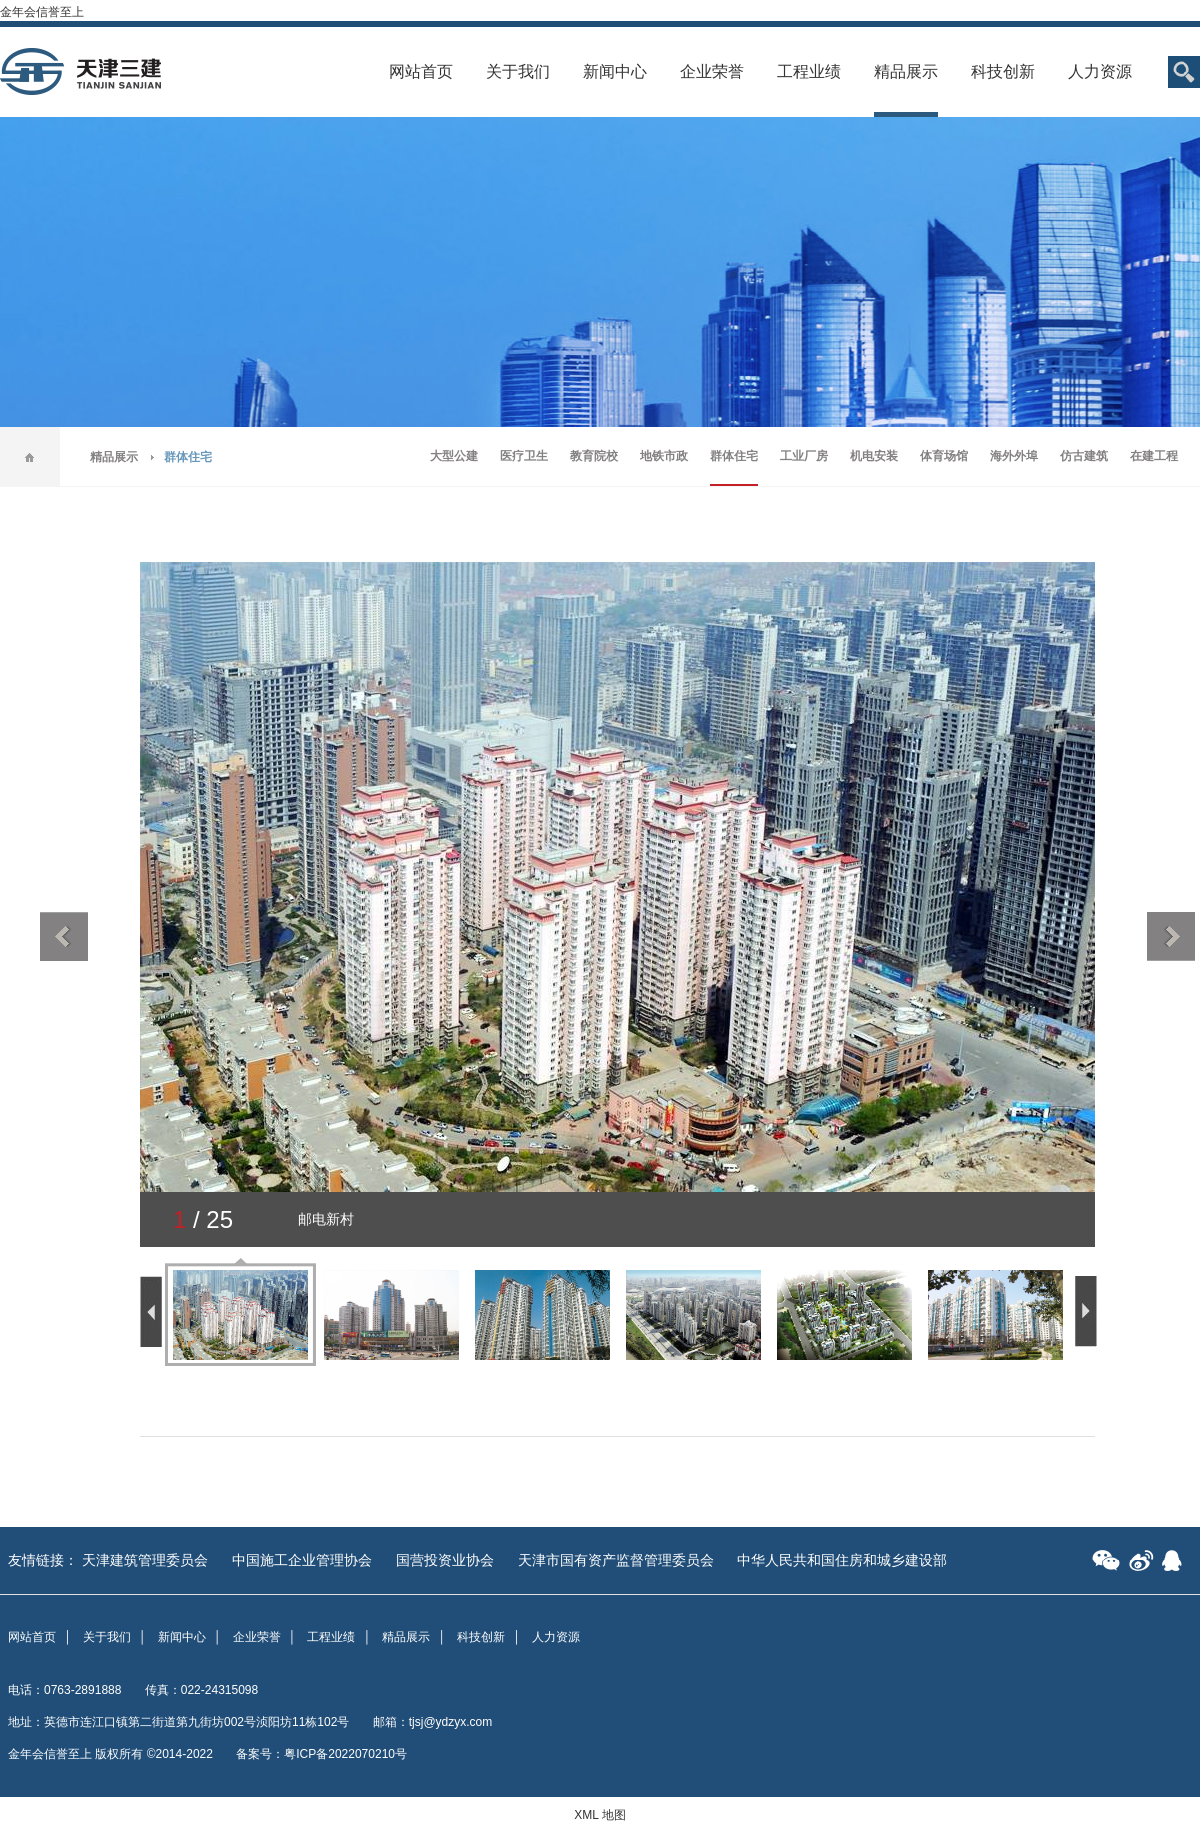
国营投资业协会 (445, 1560)
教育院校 (594, 456)
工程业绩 (809, 71)
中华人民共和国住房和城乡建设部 (842, 1560)
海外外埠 (1014, 456)
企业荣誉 (712, 71)
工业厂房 (804, 456)
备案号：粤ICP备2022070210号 (321, 1754)
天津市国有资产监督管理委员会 (616, 1560)
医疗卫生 (524, 456)
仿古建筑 (1084, 456)
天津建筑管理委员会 (145, 1560)
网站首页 (421, 71)
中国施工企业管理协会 (302, 1560)
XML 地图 (600, 1815)
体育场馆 (944, 456)
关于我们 (518, 71)
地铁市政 (664, 456)
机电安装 (874, 456)
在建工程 (1154, 456)
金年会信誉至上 (42, 12)
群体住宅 (734, 456)
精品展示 (906, 71)
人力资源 (1100, 71)
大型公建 (454, 456)
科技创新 (1003, 71)
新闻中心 (615, 71)
